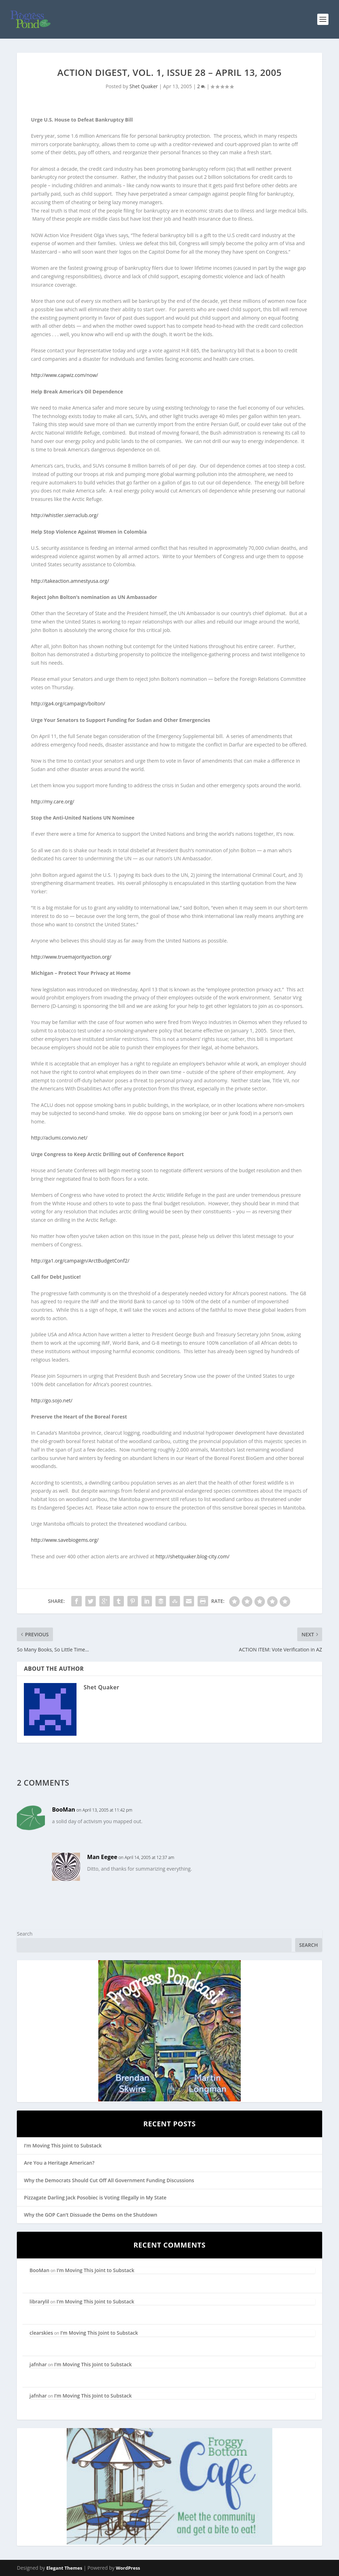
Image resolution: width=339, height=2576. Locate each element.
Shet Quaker (143, 86)
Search (24, 1933)
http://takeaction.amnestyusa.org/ (70, 581)
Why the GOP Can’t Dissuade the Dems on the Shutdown (90, 2214)
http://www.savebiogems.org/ (65, 1540)
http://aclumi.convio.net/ (59, 1137)
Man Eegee (102, 1857)
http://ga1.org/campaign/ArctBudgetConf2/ (80, 1260)
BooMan (63, 1809)
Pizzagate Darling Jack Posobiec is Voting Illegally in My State (95, 2197)
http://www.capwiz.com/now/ (64, 375)
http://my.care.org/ (52, 801)
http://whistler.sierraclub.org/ (64, 515)
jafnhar (38, 2364)
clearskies (41, 2332)
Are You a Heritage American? (59, 2162)
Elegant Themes (64, 2568)
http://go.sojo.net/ (51, 1400)
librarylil (39, 2301)
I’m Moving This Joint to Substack (62, 2145)
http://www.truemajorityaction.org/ (71, 956)
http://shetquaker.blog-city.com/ (192, 1556)
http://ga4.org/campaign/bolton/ (68, 703)
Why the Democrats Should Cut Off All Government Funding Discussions (109, 2180)
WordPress (128, 2568)
